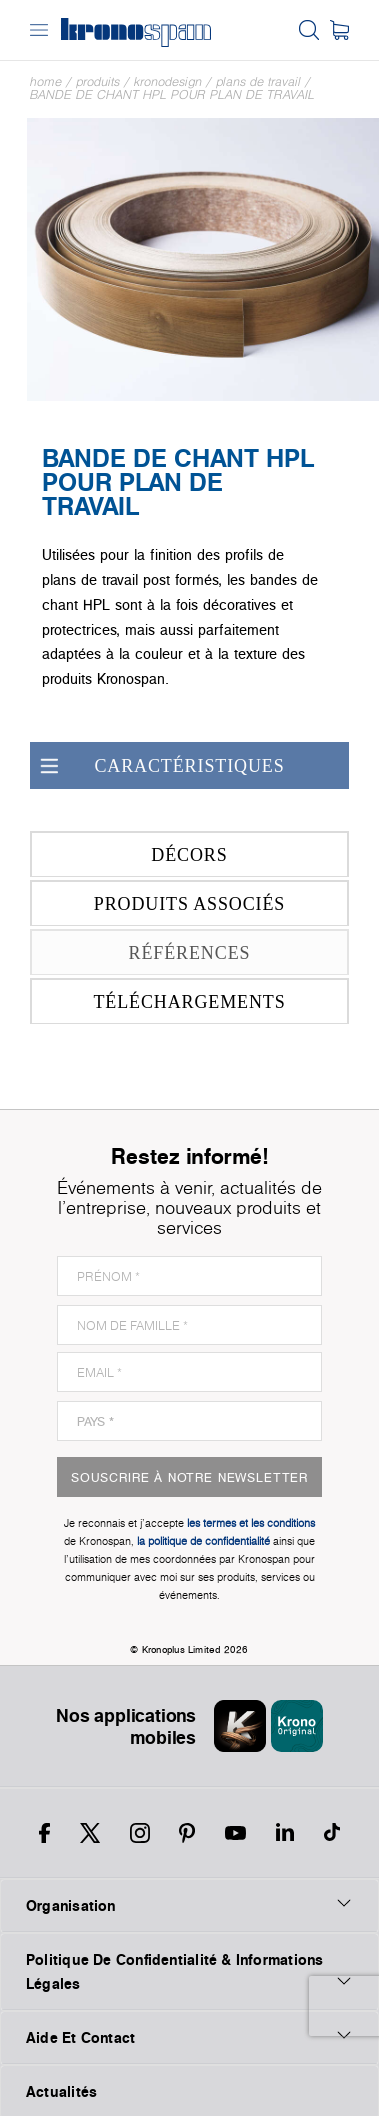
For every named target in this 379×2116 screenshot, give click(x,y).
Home (46, 81)
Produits (98, 81)
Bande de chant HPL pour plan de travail (172, 94)
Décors (132, 854)
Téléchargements (161, 1001)
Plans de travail (258, 81)
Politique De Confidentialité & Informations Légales (189, 1971)
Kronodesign (168, 81)
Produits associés (161, 903)
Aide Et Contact (189, 2037)
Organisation (189, 1905)
